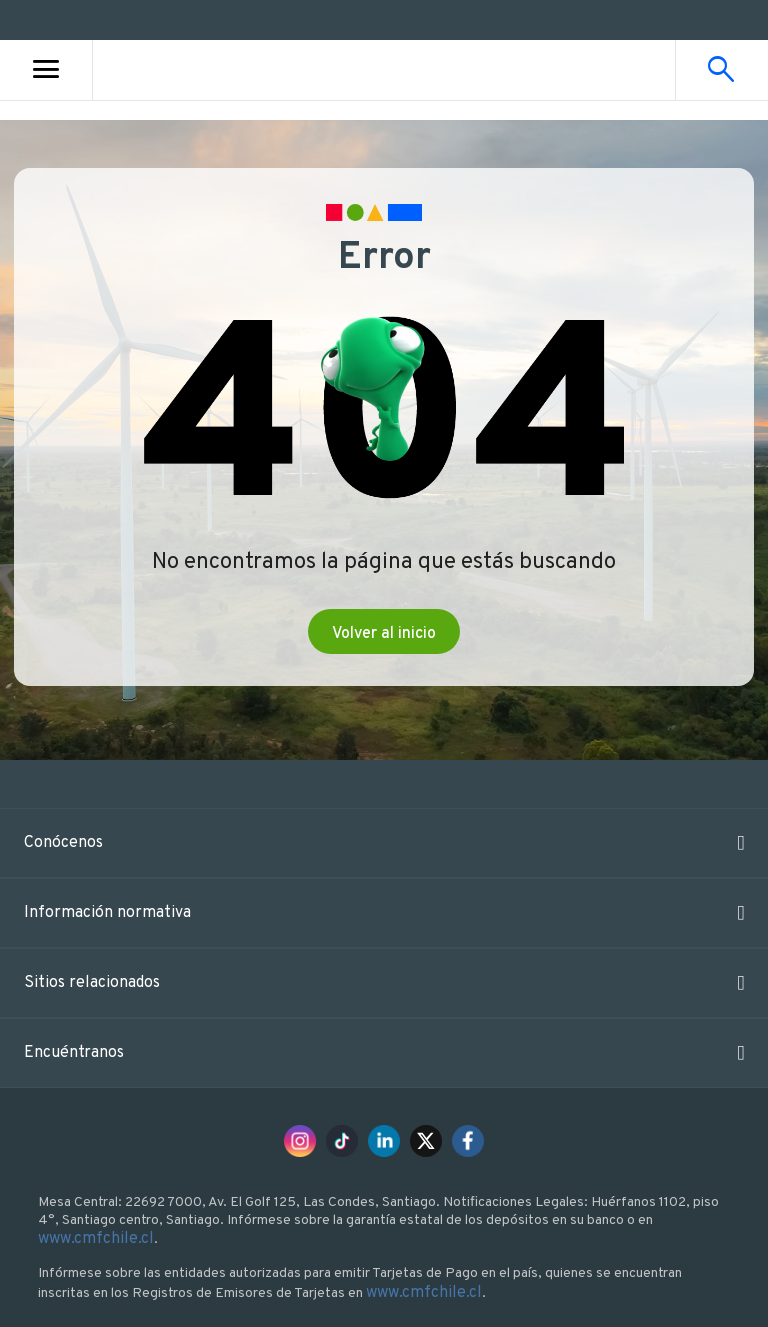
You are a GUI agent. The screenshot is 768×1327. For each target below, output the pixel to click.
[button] (384, 843)
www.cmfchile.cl (114, 1239)
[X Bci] (426, 1141)
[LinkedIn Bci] (384, 1141)
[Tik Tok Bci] (342, 1141)
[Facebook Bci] (468, 1141)
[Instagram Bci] (300, 1141)
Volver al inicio (384, 634)
